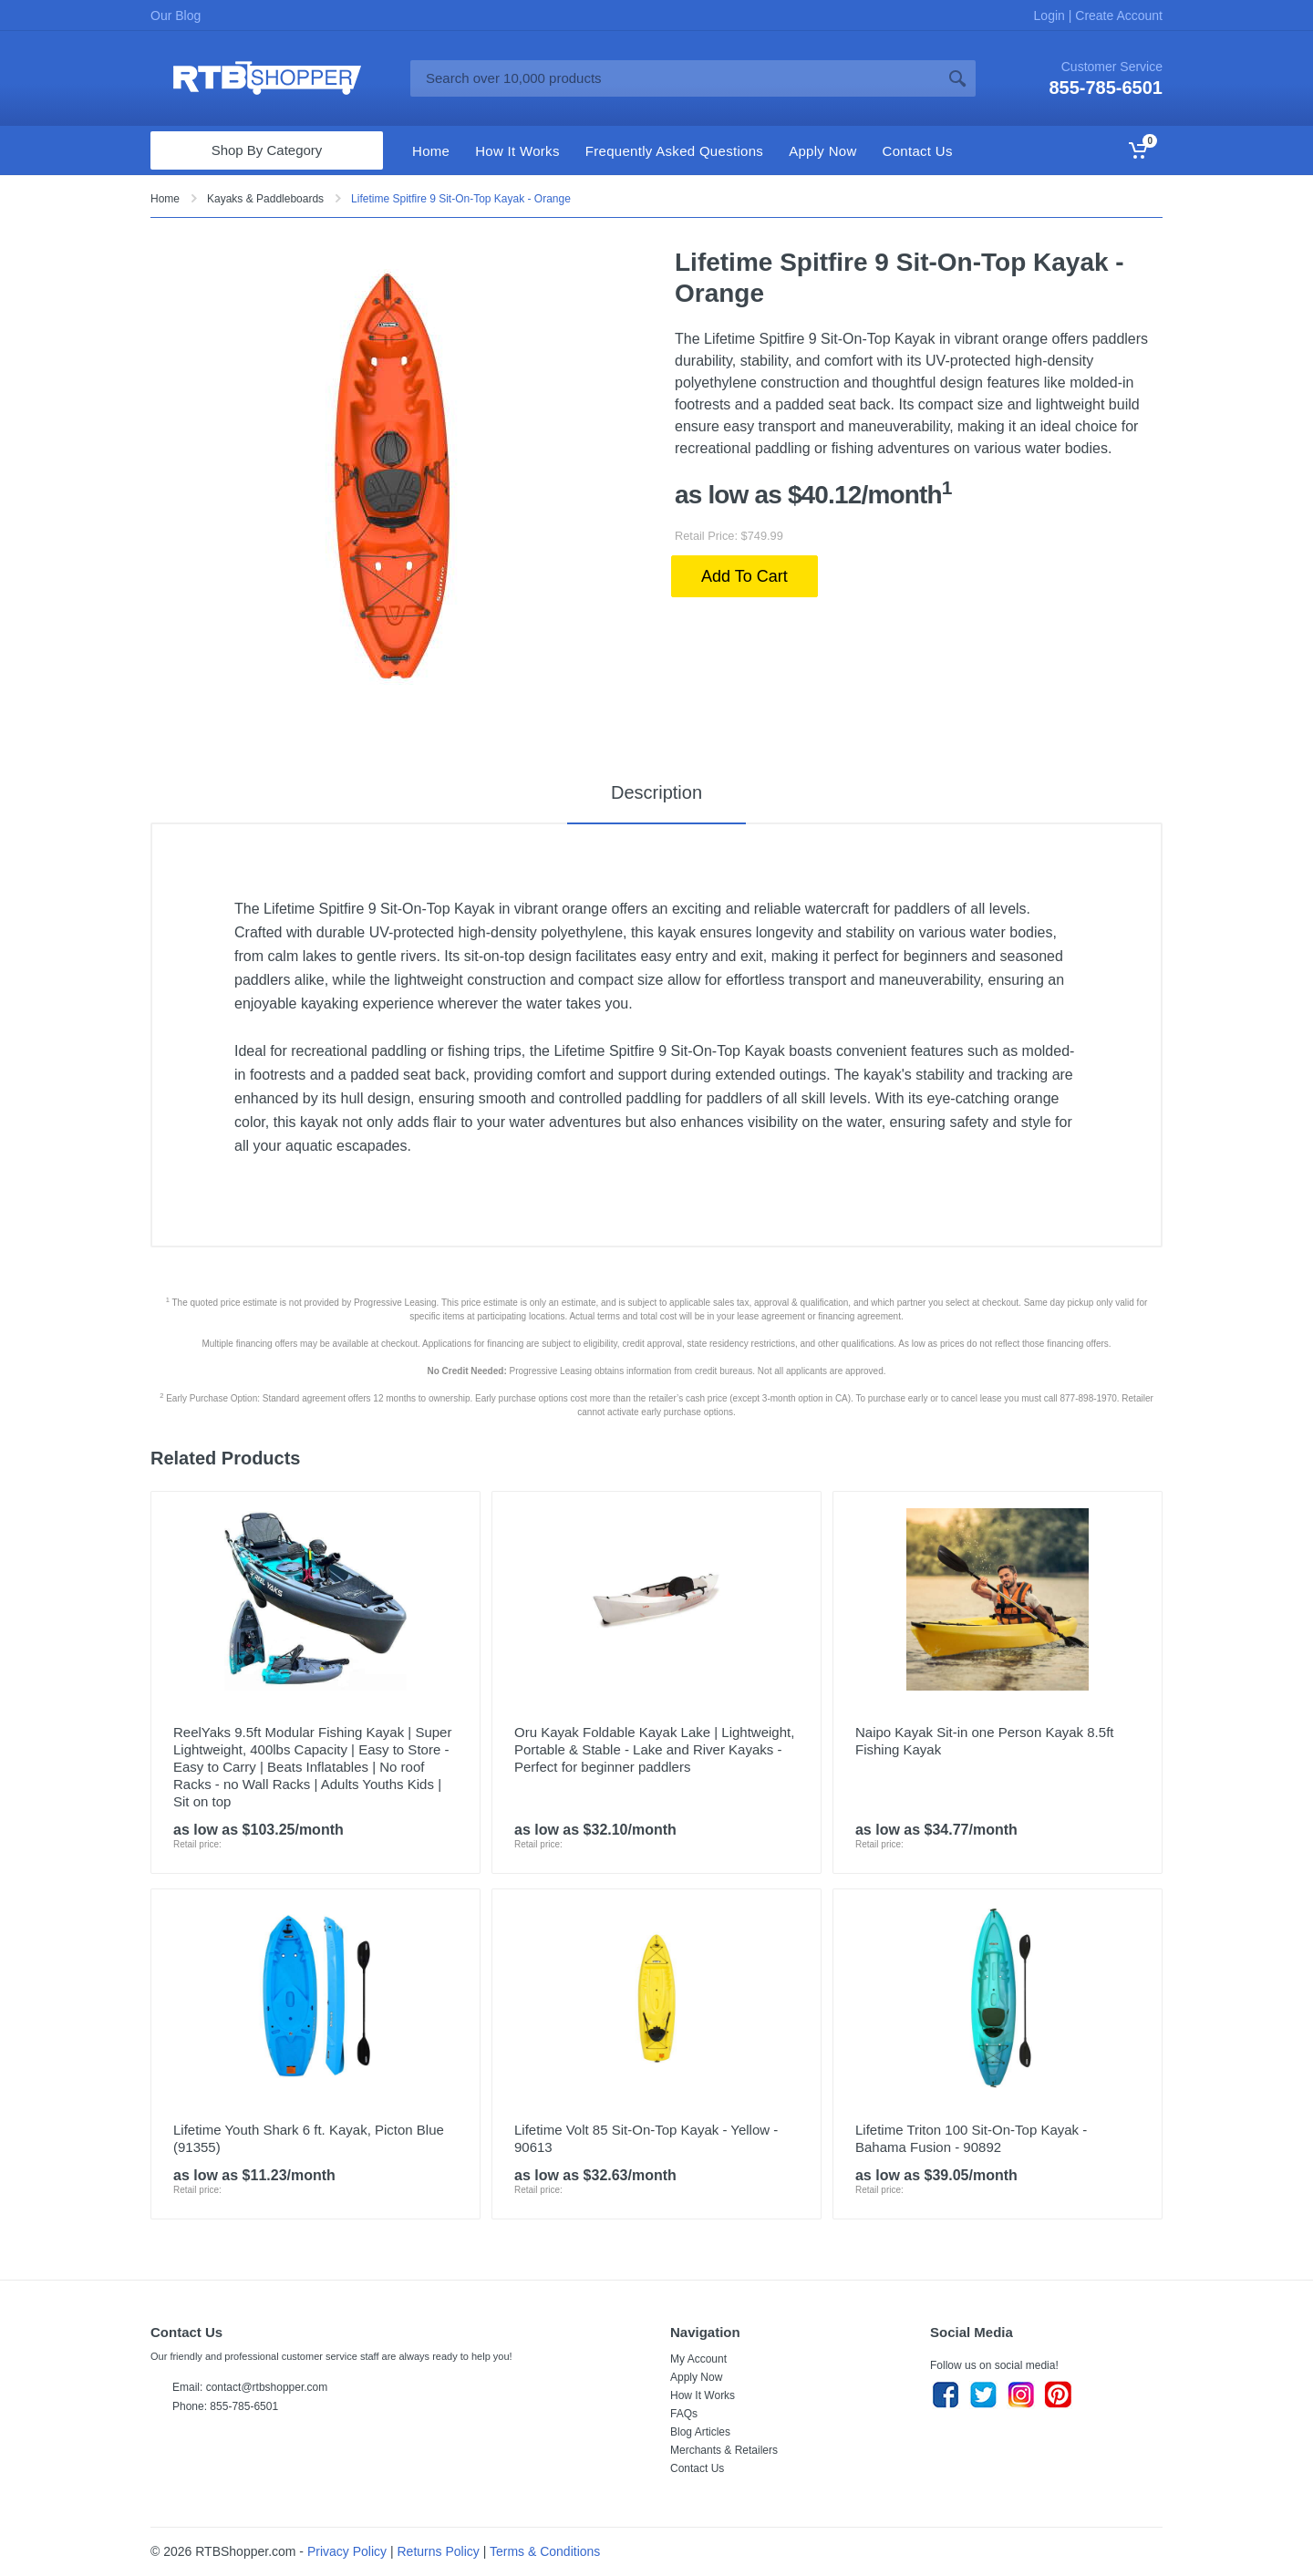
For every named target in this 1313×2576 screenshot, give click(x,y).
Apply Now (696, 2377)
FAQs (684, 2413)
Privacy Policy (347, 2551)
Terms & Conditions (545, 2551)
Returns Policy (439, 2551)
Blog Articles (700, 2432)
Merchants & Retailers (724, 2450)
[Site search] (674, 78)
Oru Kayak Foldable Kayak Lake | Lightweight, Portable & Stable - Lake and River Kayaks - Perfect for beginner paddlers (654, 1749)
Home (165, 198)
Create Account (1117, 15)
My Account (698, 2359)
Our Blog (175, 15)
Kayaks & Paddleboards (265, 198)
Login (1051, 15)
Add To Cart (744, 576)
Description (656, 792)
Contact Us (697, 2468)
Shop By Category (267, 150)
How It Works (702, 2395)
